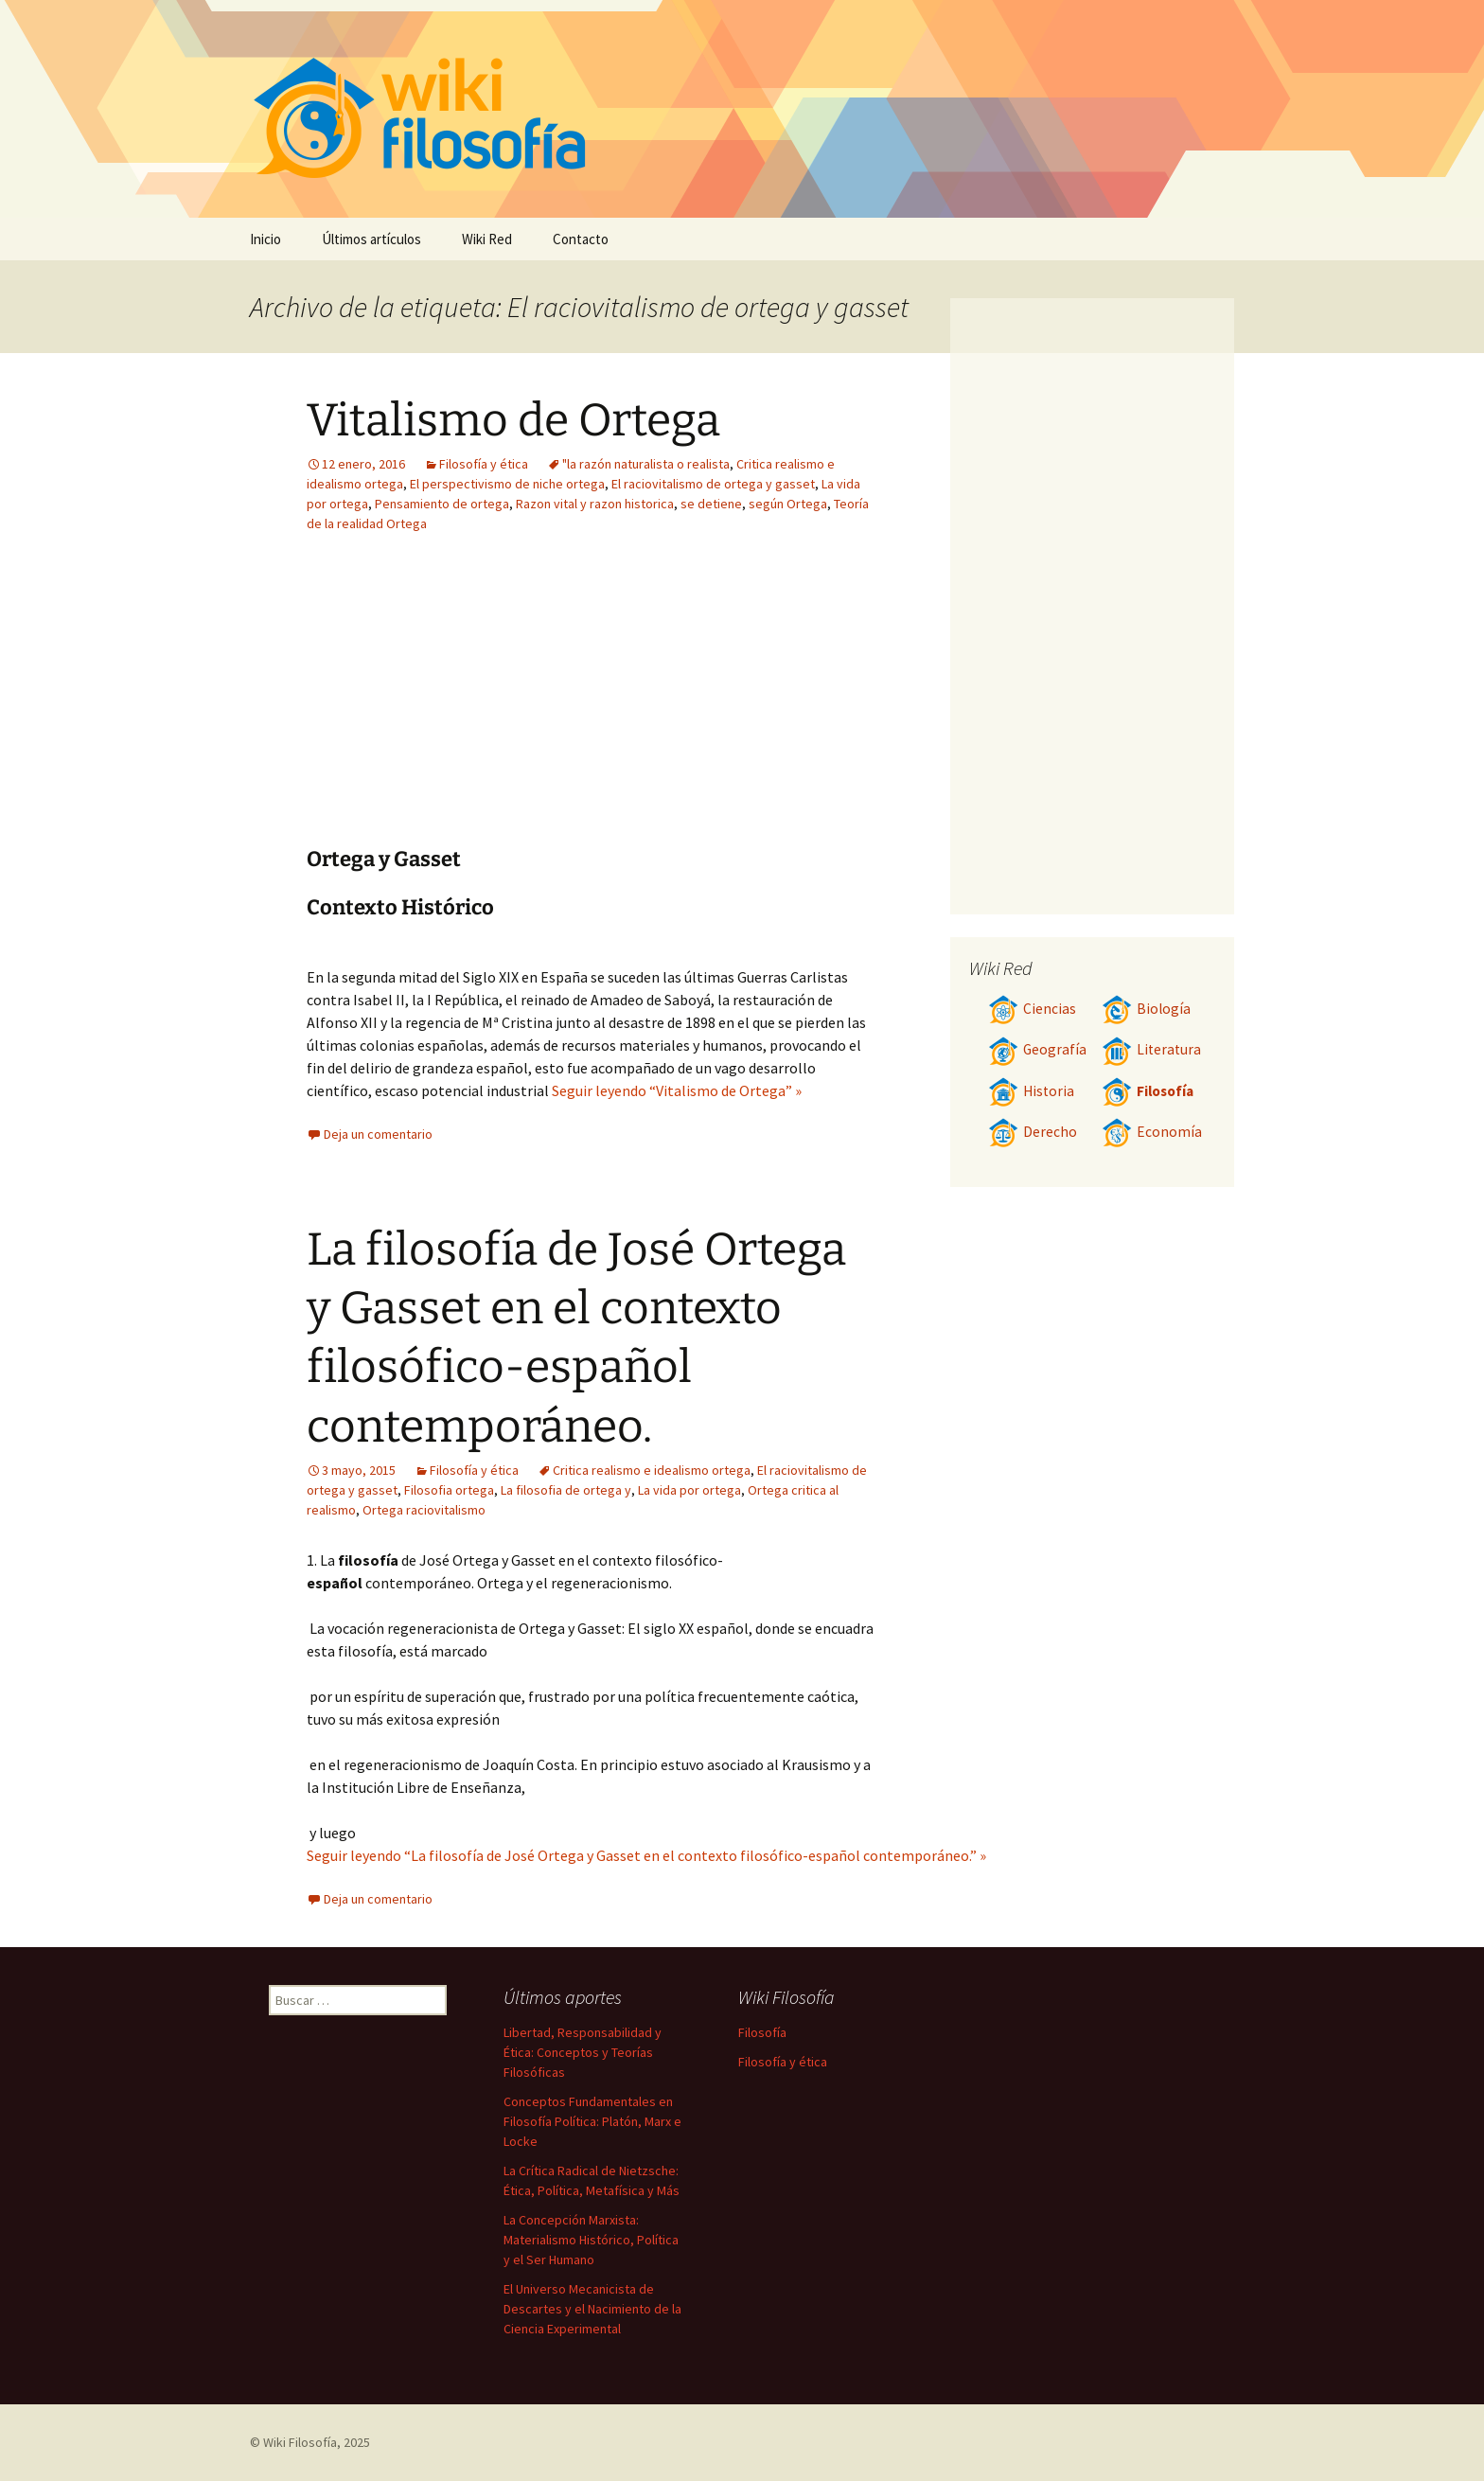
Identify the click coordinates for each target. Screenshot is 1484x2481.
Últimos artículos (371, 239)
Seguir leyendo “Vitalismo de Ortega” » (677, 1090)
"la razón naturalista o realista (646, 463)
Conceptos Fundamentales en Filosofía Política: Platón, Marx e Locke (592, 2121)
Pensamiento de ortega (442, 503)
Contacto (581, 239)
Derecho (1032, 1132)
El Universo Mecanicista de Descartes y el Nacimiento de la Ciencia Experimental (592, 2308)
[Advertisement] (475, 704)
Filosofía (1147, 1091)
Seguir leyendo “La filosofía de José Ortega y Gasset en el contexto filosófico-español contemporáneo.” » (646, 1855)
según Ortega (788, 503)
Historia (1031, 1091)
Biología (1146, 1009)
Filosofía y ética (483, 463)
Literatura (1151, 1049)
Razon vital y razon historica (595, 503)
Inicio (265, 239)
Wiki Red (487, 239)
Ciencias (1032, 1009)
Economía (1152, 1132)
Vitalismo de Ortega (513, 420)
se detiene (711, 503)
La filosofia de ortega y (566, 1489)
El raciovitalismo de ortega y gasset (713, 483)
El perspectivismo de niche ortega (507, 483)
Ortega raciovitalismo (424, 1509)
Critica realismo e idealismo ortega (652, 1470)
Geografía (1037, 1049)
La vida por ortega (689, 1489)
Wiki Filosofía (300, 2442)
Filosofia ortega (449, 1489)
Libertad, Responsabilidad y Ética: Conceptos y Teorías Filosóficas (583, 2052)
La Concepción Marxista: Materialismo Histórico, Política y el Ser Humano (591, 2239)
